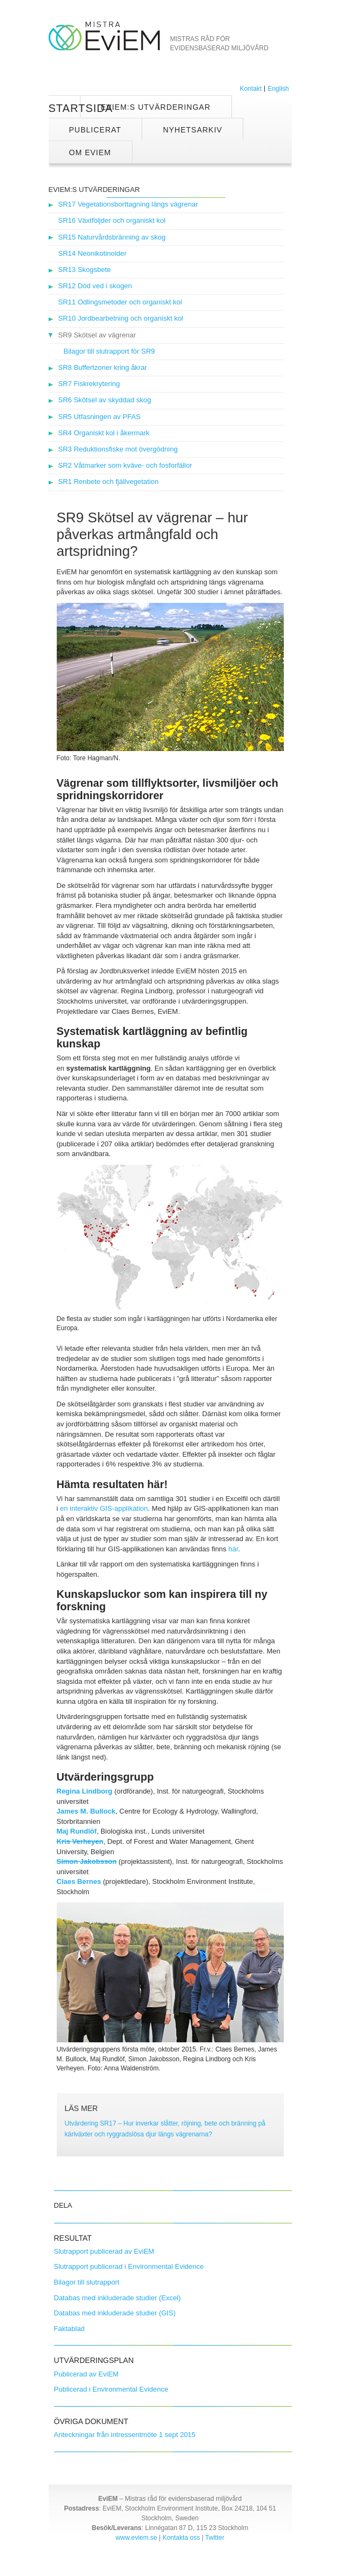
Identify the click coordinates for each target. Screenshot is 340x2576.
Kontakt (250, 88)
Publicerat (95, 129)
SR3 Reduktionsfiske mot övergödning (118, 449)
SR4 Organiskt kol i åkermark (104, 433)
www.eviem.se (136, 2537)
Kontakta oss (181, 2537)
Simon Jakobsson (87, 1861)
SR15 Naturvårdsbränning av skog (112, 237)
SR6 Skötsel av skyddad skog (104, 400)
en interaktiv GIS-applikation (104, 1508)
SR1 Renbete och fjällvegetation (108, 481)
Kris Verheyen (80, 1841)
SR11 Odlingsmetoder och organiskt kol (120, 302)
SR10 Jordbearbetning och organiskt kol (120, 318)
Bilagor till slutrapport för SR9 (109, 351)
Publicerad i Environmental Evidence (111, 2389)
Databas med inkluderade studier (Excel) (117, 2298)
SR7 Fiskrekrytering (89, 384)
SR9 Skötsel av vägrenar (97, 335)
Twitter (214, 2537)
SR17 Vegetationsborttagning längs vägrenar (128, 204)
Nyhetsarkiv (192, 129)
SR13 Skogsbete (84, 269)
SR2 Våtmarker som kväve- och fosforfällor (125, 465)
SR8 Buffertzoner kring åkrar (103, 367)
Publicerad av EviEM (86, 2374)
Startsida (65, 108)
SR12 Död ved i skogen (95, 286)
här (233, 1549)
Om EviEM (90, 152)
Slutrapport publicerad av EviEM (104, 2251)
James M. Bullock (86, 1811)
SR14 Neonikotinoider (92, 253)
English (278, 88)
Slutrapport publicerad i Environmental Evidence (129, 2266)
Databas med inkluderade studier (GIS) (115, 2313)
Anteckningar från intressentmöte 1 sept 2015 (125, 2435)
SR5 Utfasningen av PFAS (99, 417)
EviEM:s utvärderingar (156, 107)
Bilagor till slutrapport (86, 2282)
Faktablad (69, 2329)
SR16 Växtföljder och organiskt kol (112, 220)
